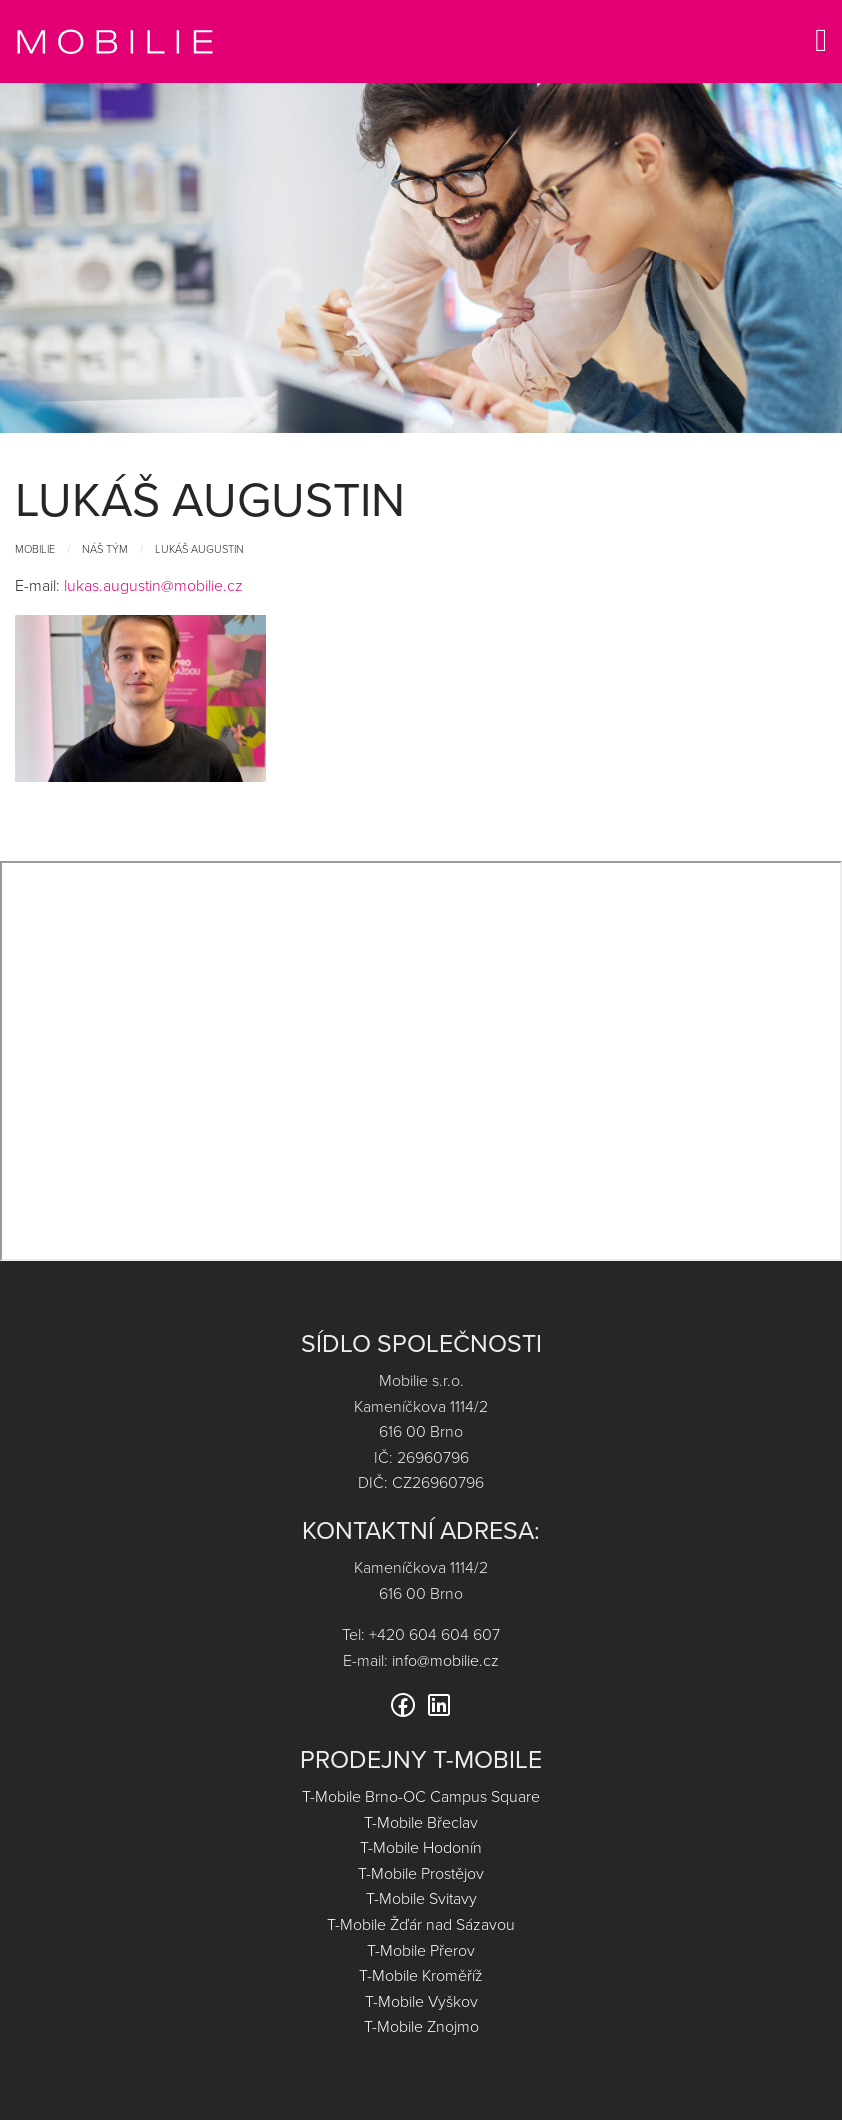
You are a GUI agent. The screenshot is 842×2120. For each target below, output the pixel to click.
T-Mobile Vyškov (421, 2001)
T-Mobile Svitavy (421, 1898)
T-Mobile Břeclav (421, 1822)
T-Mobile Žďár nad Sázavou (421, 1924)
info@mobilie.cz (445, 1660)
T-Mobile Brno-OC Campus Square (421, 1796)
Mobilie (35, 548)
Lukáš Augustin (199, 548)
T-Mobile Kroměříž (421, 1975)
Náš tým (105, 548)
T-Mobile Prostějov (421, 1873)
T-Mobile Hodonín (421, 1847)
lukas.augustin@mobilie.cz (153, 585)
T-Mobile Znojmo (421, 2026)
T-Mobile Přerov (421, 1950)
